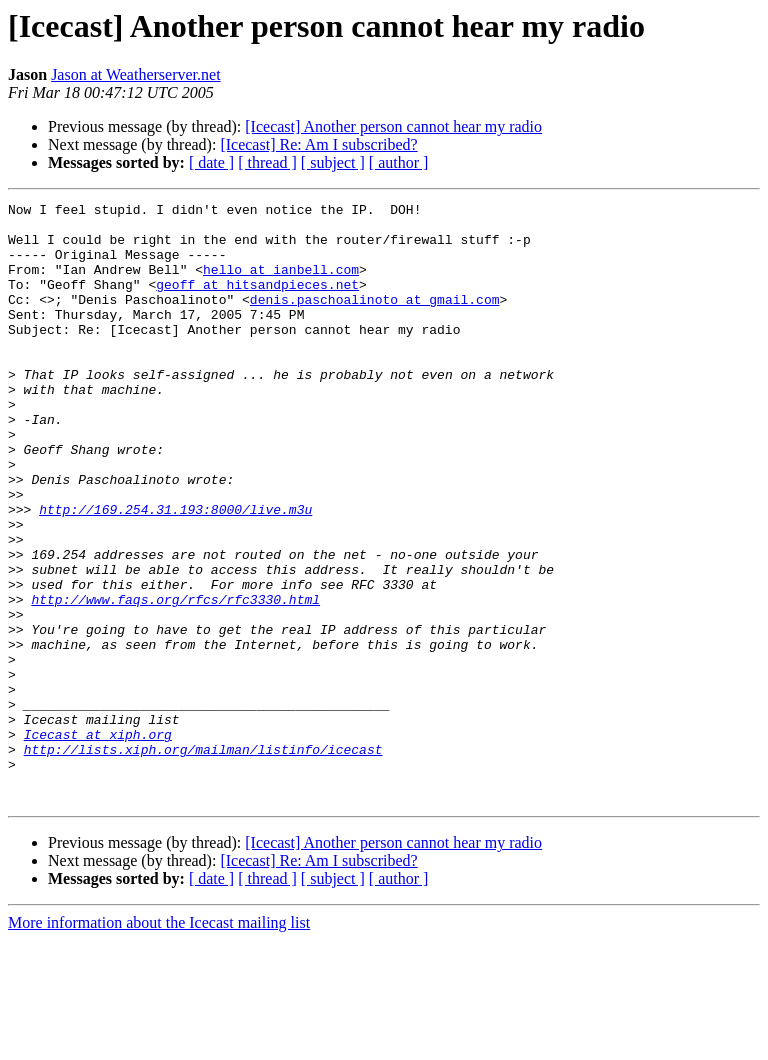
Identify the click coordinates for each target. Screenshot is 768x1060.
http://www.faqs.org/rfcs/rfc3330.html (175, 680)
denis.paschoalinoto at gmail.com (375, 320)
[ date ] (211, 162)
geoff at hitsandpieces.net (257, 302)
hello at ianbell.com (281, 284)
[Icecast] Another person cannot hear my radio (393, 126)
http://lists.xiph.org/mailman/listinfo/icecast (203, 860)
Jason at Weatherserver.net (135, 74)
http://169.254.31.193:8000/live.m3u (175, 572)
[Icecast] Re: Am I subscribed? (318, 144)
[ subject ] (333, 162)
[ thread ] (267, 162)
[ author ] (399, 162)
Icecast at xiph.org (98, 842)
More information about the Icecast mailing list (159, 1042)
